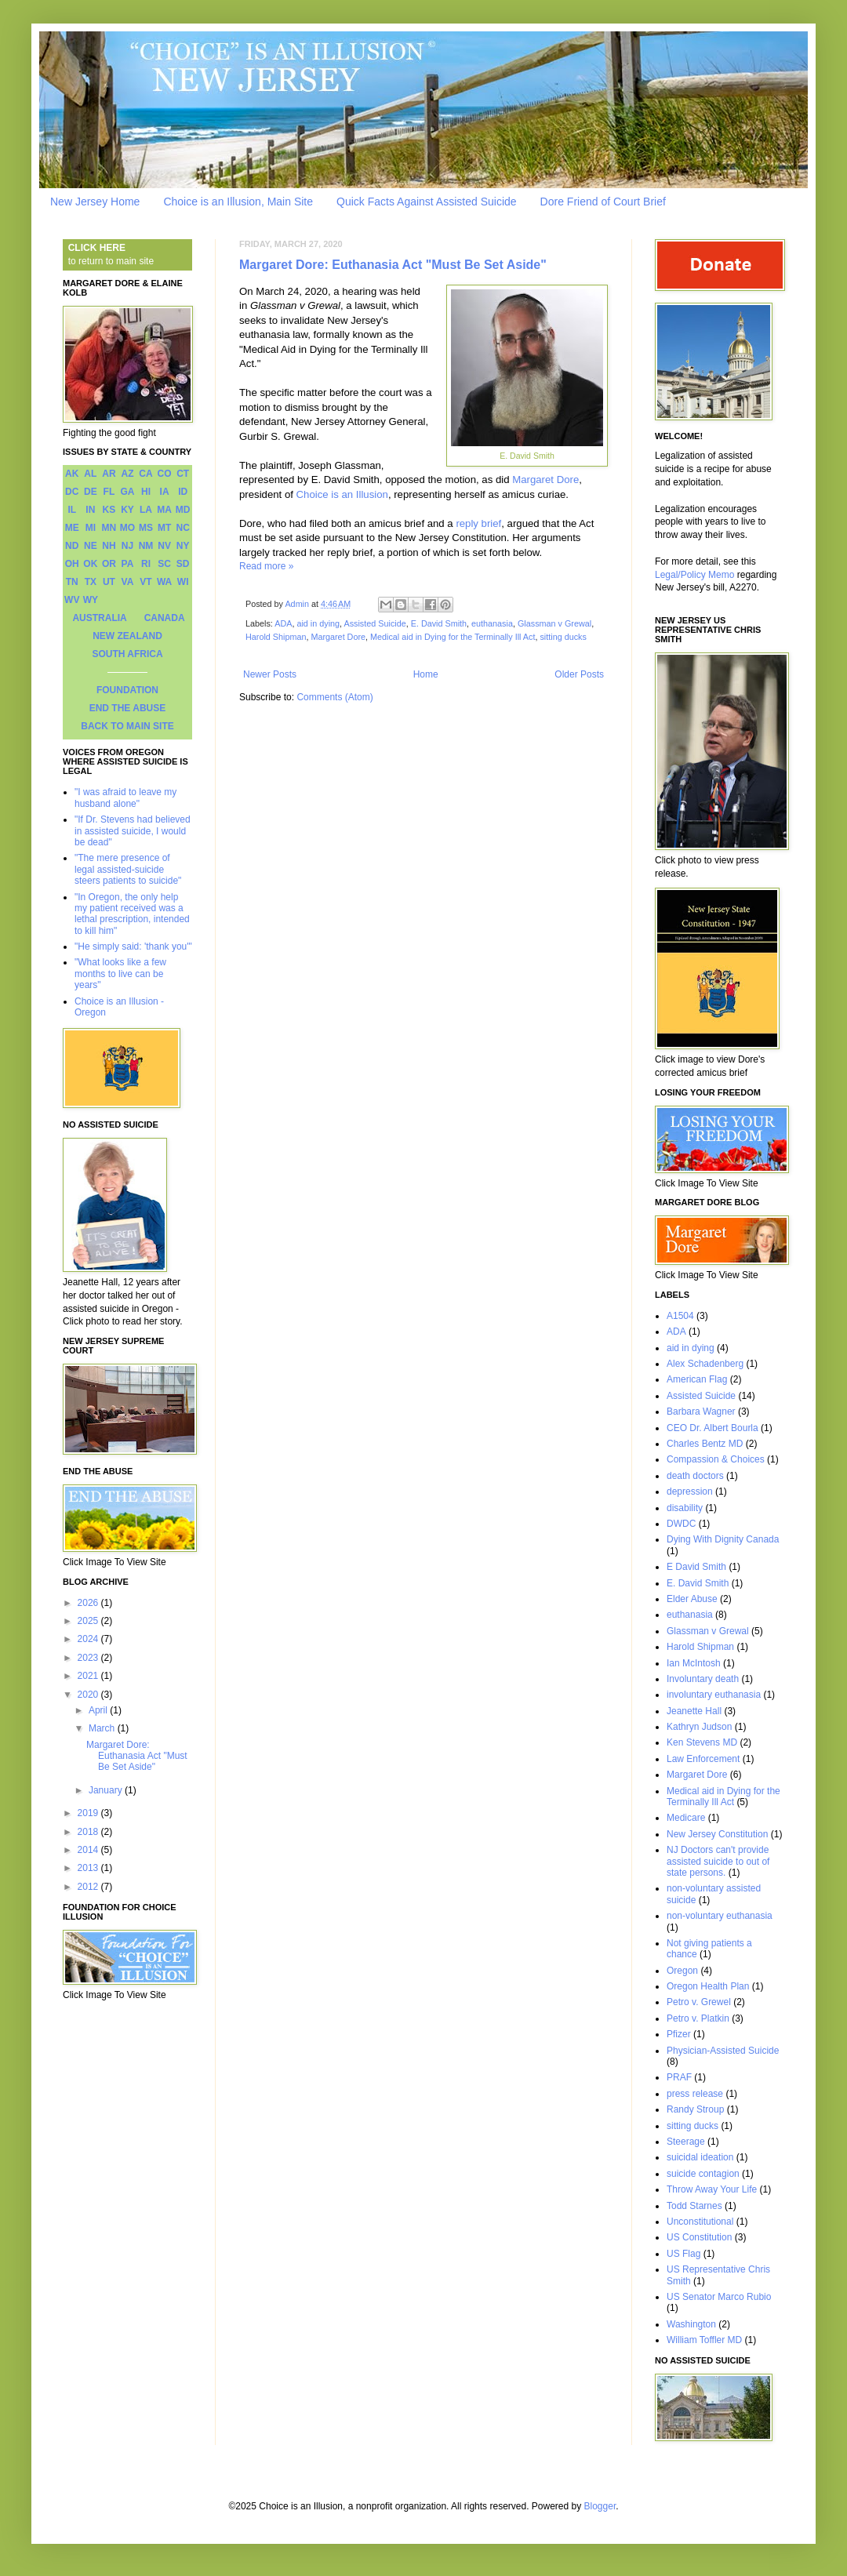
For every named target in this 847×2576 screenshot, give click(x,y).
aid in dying (318, 623)
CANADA (164, 617)
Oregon (682, 1970)
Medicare (686, 1817)
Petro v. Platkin (698, 2018)
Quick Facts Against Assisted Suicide (426, 201)
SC (164, 563)
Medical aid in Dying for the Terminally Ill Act (452, 636)
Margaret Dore (545, 479)
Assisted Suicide (374, 623)
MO (127, 527)
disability (685, 1507)
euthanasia (492, 623)
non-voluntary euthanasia (719, 1915)
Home (425, 674)
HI (146, 491)
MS (146, 527)
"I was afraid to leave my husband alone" (125, 797)
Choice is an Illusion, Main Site (238, 201)
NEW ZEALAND (127, 635)
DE (90, 491)
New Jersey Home (95, 201)
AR (108, 473)
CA (145, 473)
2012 (89, 1886)
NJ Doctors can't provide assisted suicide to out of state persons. (718, 1861)
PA (128, 563)
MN (109, 527)
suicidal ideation (700, 2157)
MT (164, 527)
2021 (89, 1675)
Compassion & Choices (716, 1459)
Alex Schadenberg (705, 1363)
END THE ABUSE (127, 708)
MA (164, 509)
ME (72, 527)
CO (165, 473)
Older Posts (579, 674)
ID (182, 491)
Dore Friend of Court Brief (603, 201)
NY (183, 545)
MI (90, 527)
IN (90, 509)
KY (127, 509)
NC (183, 527)
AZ (127, 473)
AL (90, 473)
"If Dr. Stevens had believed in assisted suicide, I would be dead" (133, 831)
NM (146, 545)
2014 (89, 1849)
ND (71, 545)
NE (90, 545)
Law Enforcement (703, 1758)
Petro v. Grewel (699, 2001)
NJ (127, 545)
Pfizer (679, 2034)
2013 (89, 1867)
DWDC (681, 1523)
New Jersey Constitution (717, 1834)
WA (164, 581)
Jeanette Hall (694, 1711)
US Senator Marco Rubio (719, 2296)
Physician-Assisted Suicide (723, 2050)
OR (109, 563)
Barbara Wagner (701, 1411)
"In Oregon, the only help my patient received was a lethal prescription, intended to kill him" (132, 914)
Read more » (266, 566)
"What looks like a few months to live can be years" (120, 973)
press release (695, 2093)
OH (72, 563)
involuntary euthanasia (714, 1694)
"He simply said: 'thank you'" (133, 946)
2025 (89, 1620)
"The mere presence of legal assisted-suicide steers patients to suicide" (128, 869)
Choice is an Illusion (342, 494)
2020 (89, 1694)
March (103, 1728)
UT (109, 581)
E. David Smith (439, 623)
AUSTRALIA (99, 617)
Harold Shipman (275, 636)
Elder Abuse (692, 1598)
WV (71, 599)
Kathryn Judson (699, 1726)
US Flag (683, 2253)
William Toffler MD (704, 2339)
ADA (283, 623)
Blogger (600, 2506)
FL (109, 491)
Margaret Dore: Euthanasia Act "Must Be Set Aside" (393, 264)
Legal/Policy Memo (694, 574)
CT (182, 473)
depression (690, 1491)
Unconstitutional (700, 2221)
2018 (89, 1831)
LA (146, 509)
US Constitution (699, 2237)
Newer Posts (269, 674)
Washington (691, 2324)
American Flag (697, 1379)
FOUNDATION (127, 690)
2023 (89, 1657)
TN (72, 581)
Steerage (686, 2141)
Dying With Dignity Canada (723, 1539)
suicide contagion (703, 2173)
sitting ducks (563, 636)
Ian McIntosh (694, 1663)
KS (109, 509)
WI (183, 581)
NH (108, 545)
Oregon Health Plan (708, 1986)
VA (128, 581)
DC (71, 491)
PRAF (679, 2077)
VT (145, 581)
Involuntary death (703, 1678)
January (107, 1790)
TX (90, 581)
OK (90, 563)
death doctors (695, 1475)
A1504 (680, 1315)
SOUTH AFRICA (127, 654)
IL (71, 509)
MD (183, 509)
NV (164, 545)
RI (146, 563)
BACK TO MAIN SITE (127, 726)
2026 (89, 1602)
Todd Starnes (694, 2205)
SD (183, 563)
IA (164, 491)
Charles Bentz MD (705, 1443)
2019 (89, 1813)
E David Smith (696, 1566)
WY (90, 599)
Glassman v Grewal (554, 623)
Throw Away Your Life (712, 2189)
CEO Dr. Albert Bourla (712, 1427)
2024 (89, 1638)
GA (127, 491)
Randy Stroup (695, 2109)
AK (71, 473)
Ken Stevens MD (702, 1742)
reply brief (478, 523)
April (99, 1710)
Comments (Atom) (334, 697)
